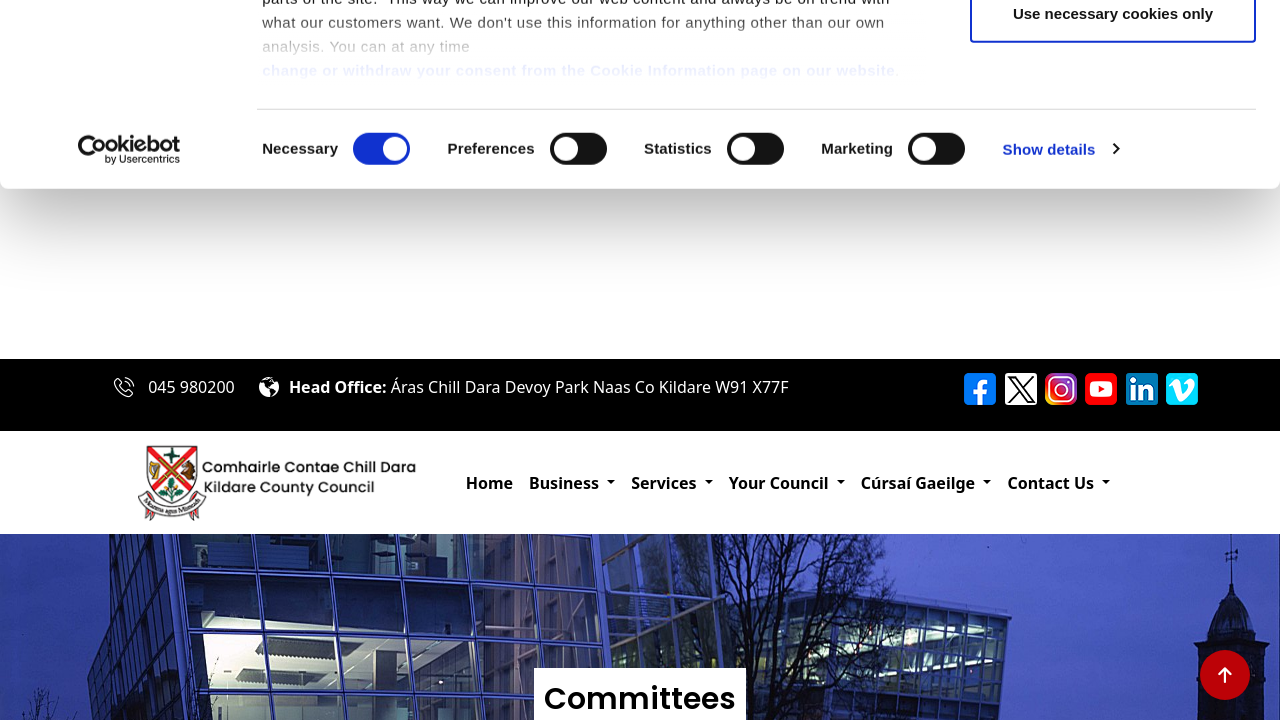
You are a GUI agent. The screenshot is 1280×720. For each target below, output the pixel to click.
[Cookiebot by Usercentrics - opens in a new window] (129, 320)
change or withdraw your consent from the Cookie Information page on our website (578, 240)
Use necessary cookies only (1113, 183)
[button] (572, 483)
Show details (1049, 319)
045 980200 (191, 387)
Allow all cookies (1113, 52)
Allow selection (1112, 118)
